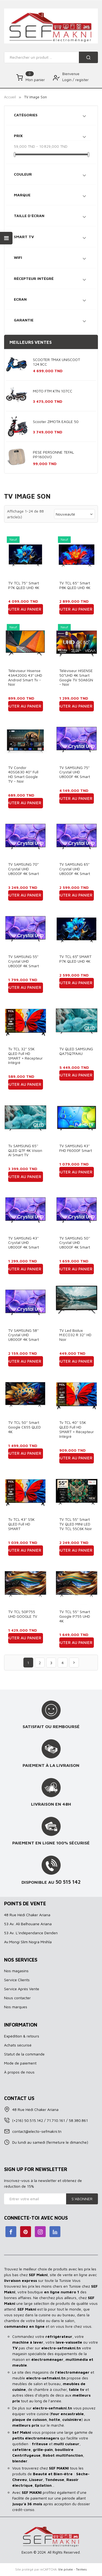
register (82, 79)
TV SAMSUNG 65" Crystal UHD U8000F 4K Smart (74, 869)
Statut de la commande (24, 2054)
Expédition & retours (21, 2036)
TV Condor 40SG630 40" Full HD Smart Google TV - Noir (23, 774)
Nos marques (15, 2006)
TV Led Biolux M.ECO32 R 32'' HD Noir (75, 1335)
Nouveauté (74, 514)
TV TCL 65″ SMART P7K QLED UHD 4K (75, 958)
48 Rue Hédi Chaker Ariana (27, 1914)
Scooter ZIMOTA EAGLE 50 (56, 421)
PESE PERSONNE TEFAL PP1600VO (53, 454)
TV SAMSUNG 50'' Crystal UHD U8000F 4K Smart (74, 1243)
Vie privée (65, 2569)
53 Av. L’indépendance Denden (31, 1932)
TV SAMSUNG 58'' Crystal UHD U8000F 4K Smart (23, 1335)
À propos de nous (19, 2072)
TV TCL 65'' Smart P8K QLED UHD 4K (74, 585)
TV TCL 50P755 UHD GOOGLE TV (22, 1614)
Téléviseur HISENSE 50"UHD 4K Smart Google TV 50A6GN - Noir (76, 677)
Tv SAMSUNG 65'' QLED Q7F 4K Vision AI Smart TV (25, 1150)
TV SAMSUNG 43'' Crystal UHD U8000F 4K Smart (23, 1243)
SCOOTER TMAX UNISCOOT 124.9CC (56, 361)
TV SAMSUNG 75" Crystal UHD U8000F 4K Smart (74, 772)
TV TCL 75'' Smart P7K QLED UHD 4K (23, 585)
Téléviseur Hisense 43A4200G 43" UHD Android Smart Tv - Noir (25, 677)
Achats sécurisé (18, 2045)
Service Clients (17, 1979)
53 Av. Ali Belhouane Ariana (28, 1923)
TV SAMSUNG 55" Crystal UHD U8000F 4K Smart (23, 961)
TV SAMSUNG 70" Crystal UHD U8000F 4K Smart (23, 869)
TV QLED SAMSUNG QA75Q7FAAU (76, 1051)
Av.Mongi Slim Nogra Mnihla (28, 1941)
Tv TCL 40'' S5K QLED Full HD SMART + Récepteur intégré (76, 1429)
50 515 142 (68, 1882)
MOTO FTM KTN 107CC (52, 391)
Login (67, 79)
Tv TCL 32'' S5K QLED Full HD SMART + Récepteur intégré (25, 1055)
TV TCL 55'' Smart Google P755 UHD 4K (74, 1616)
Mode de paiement (20, 2063)
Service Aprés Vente (21, 1988)
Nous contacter (17, 1997)
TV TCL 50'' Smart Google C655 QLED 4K (24, 1427)
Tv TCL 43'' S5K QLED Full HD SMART (21, 1524)
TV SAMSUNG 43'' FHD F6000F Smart (75, 1148)
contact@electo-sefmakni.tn (36, 2131)
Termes (81, 2569)
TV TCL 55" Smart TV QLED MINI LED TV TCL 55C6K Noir (75, 1524)
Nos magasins (16, 1970)
